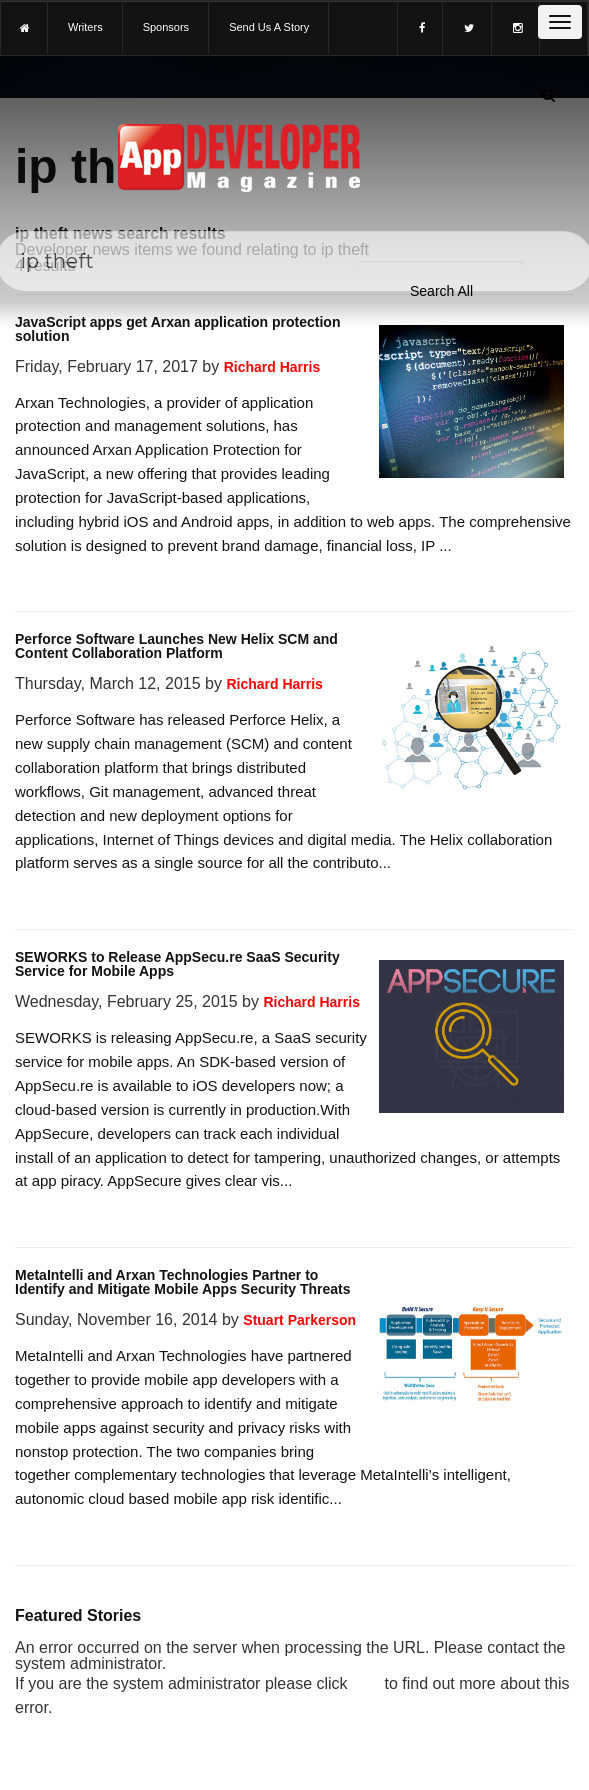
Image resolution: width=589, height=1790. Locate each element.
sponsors (166, 27)
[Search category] (441, 291)
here (366, 1684)
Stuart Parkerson (299, 1320)
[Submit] (548, 95)
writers (85, 27)
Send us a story (269, 27)
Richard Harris (272, 367)
